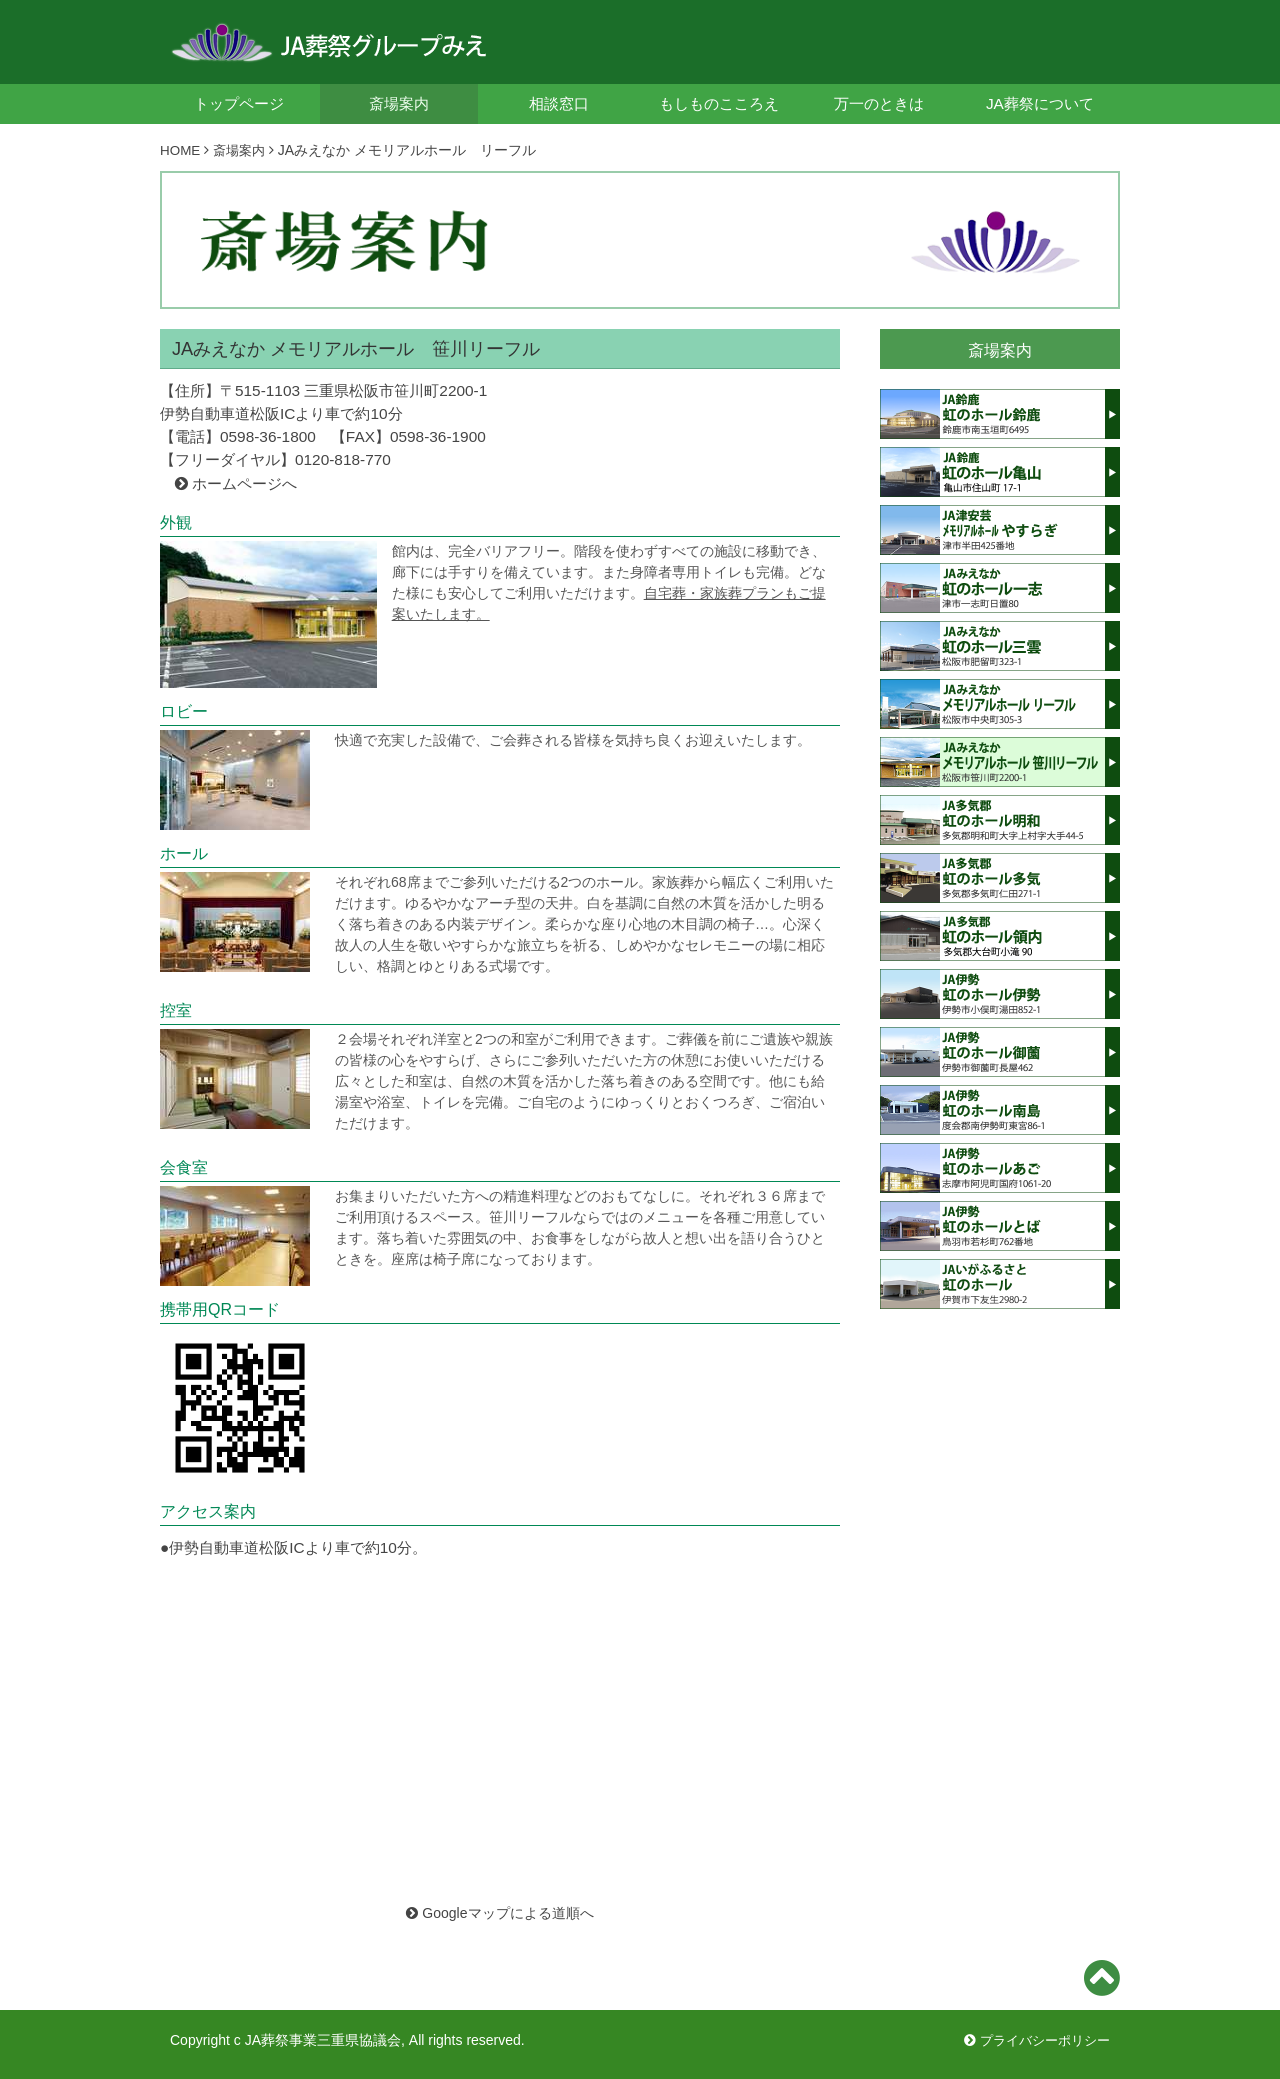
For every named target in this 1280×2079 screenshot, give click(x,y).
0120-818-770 (343, 458)
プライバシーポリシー (1032, 2039)
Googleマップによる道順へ (499, 1912)
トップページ (239, 103)
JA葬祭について (1040, 103)
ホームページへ (244, 482)
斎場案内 (399, 103)
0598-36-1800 (268, 435)
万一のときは (879, 103)
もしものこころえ (719, 103)
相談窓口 (559, 103)
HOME (181, 150)
